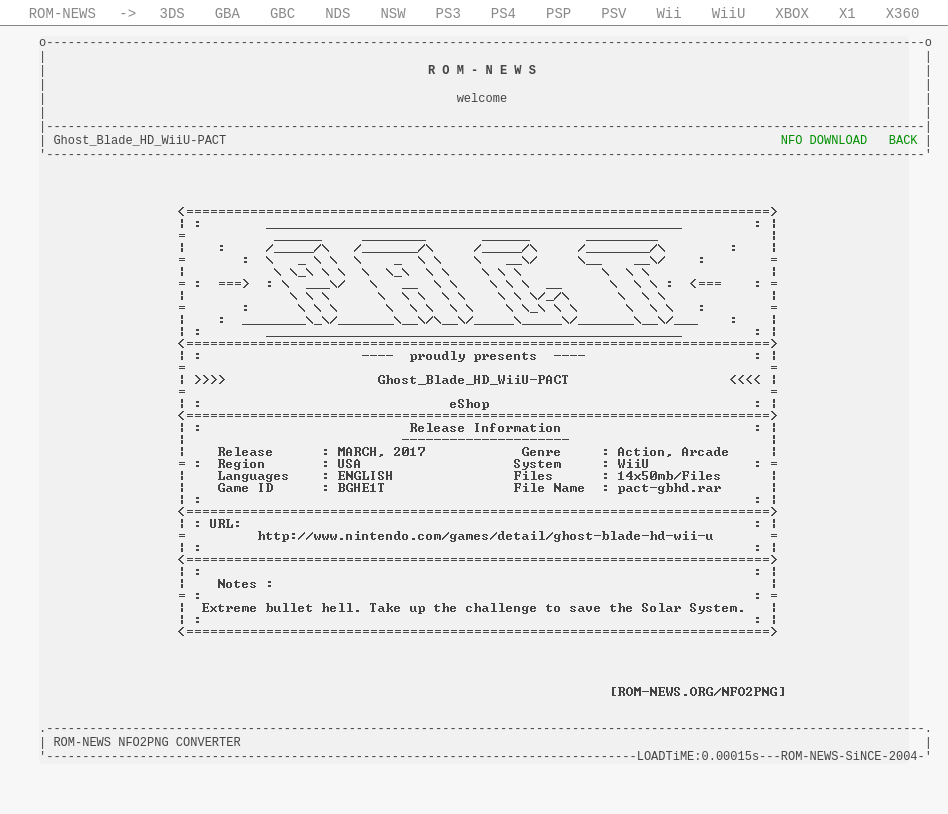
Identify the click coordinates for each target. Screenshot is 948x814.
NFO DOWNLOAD (824, 141)
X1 (847, 14)
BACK (903, 141)
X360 (903, 14)
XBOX (792, 14)
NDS (337, 14)
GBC (282, 14)
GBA (227, 14)
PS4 (503, 14)
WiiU (729, 14)
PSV (613, 14)
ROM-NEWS (62, 14)
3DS (172, 14)
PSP (558, 14)
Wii (668, 14)
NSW (392, 14)
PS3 (448, 14)
